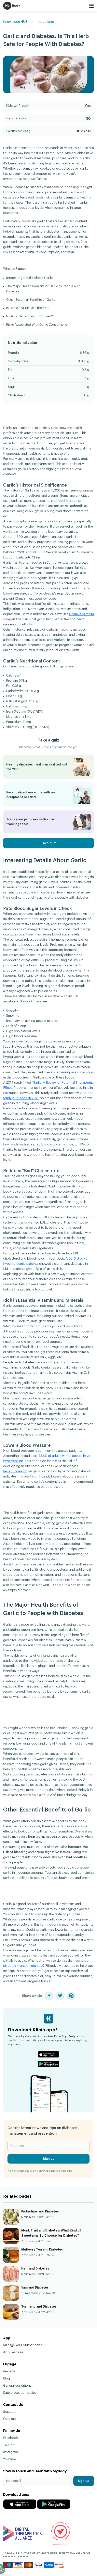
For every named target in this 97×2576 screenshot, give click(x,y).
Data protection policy (19, 2392)
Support (9, 2411)
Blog (6, 2378)
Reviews (9, 2371)
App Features (13, 2352)
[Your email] (37, 2481)
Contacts (10, 2418)
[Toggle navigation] (91, 5)
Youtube (9, 2459)
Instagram (10, 2452)
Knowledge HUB (15, 21)
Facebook (10, 2438)
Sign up (48, 2158)
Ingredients (45, 21)
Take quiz (48, 843)
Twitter (8, 2445)
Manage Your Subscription (23, 2345)
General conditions (17, 2385)
